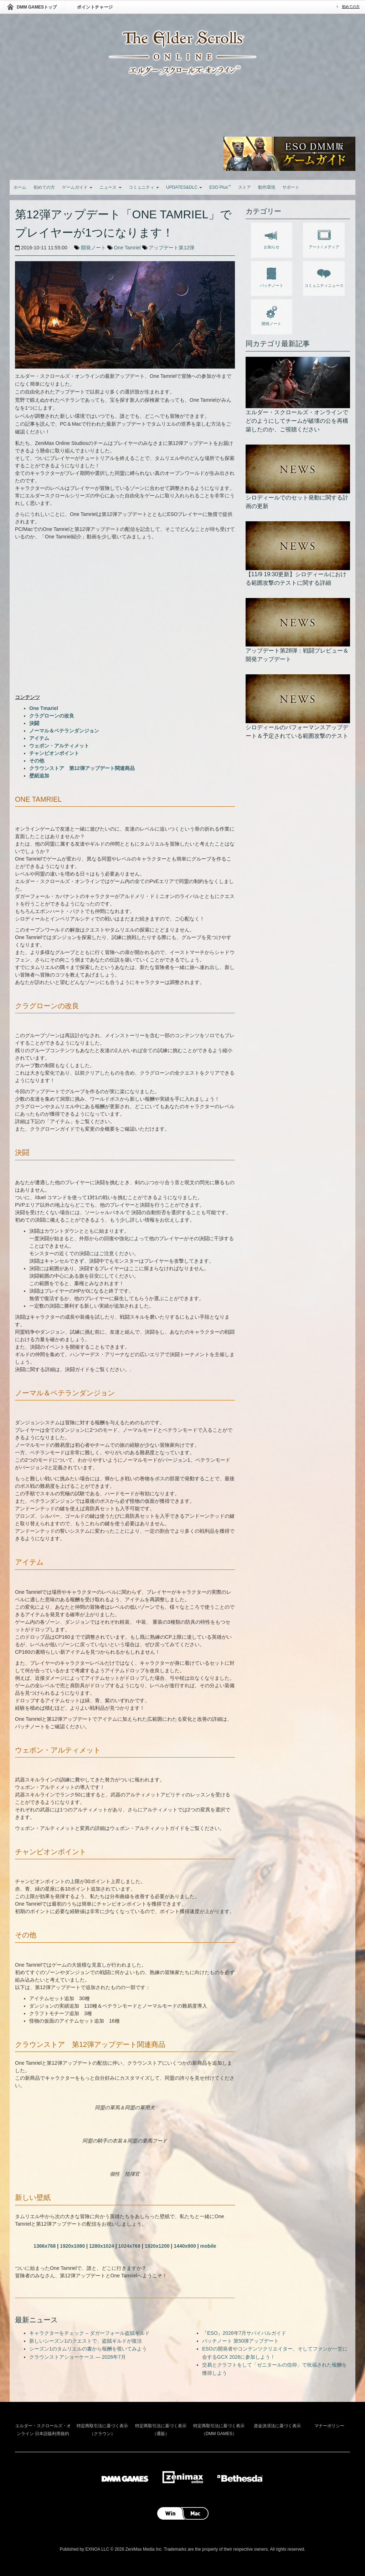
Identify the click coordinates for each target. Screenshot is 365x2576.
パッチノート (271, 276)
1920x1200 (157, 2246)
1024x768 (129, 2246)
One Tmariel (43, 708)
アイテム (39, 738)
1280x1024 (101, 2246)
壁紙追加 (39, 776)
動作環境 (266, 187)
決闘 (34, 723)
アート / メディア (324, 237)
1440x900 (185, 2246)
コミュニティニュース (324, 276)
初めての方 (351, 7)
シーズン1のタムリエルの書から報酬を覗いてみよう (88, 2349)
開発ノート (93, 247)
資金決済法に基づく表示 (277, 2425)
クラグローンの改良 (51, 716)
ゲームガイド (77, 187)
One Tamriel (127, 247)
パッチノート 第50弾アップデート (240, 2341)
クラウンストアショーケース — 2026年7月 (77, 2357)
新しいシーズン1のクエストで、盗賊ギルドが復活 (85, 2341)
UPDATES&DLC (184, 187)
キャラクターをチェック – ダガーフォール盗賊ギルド (89, 2333)
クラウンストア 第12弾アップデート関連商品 (82, 768)
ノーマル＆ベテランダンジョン (64, 731)
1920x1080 (72, 2246)
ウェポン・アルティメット (59, 746)
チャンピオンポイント (54, 753)
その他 (36, 761)
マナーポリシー (329, 2425)
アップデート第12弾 (171, 247)
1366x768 (45, 2246)
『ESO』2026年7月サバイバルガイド (244, 2333)
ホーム (20, 187)
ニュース (110, 187)
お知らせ (272, 237)
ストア (244, 187)
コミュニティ (144, 187)
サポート (290, 187)
